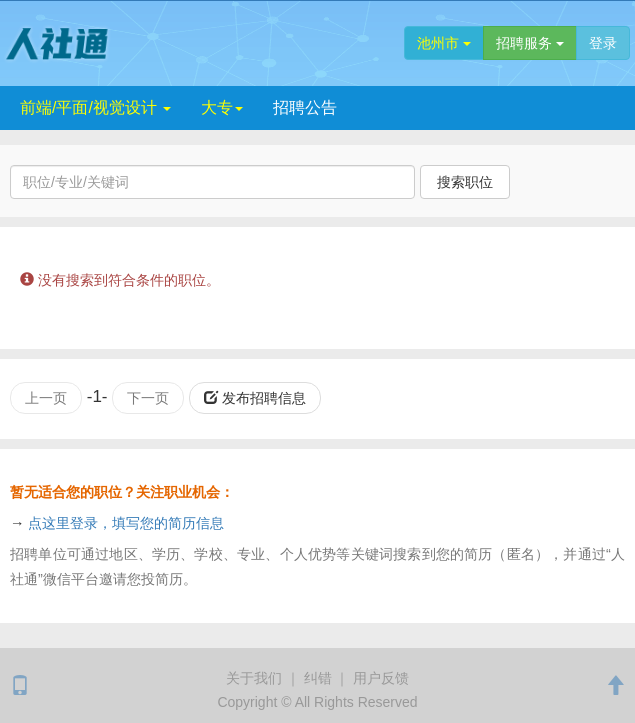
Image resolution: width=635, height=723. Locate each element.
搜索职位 (465, 182)
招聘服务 (530, 43)
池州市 (444, 43)
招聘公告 (305, 107)
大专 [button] (222, 107)
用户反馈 (381, 678)
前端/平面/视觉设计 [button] (95, 107)
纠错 (318, 678)
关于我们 (254, 678)
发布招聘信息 (255, 398)
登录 (603, 43)
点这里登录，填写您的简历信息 (126, 523)
